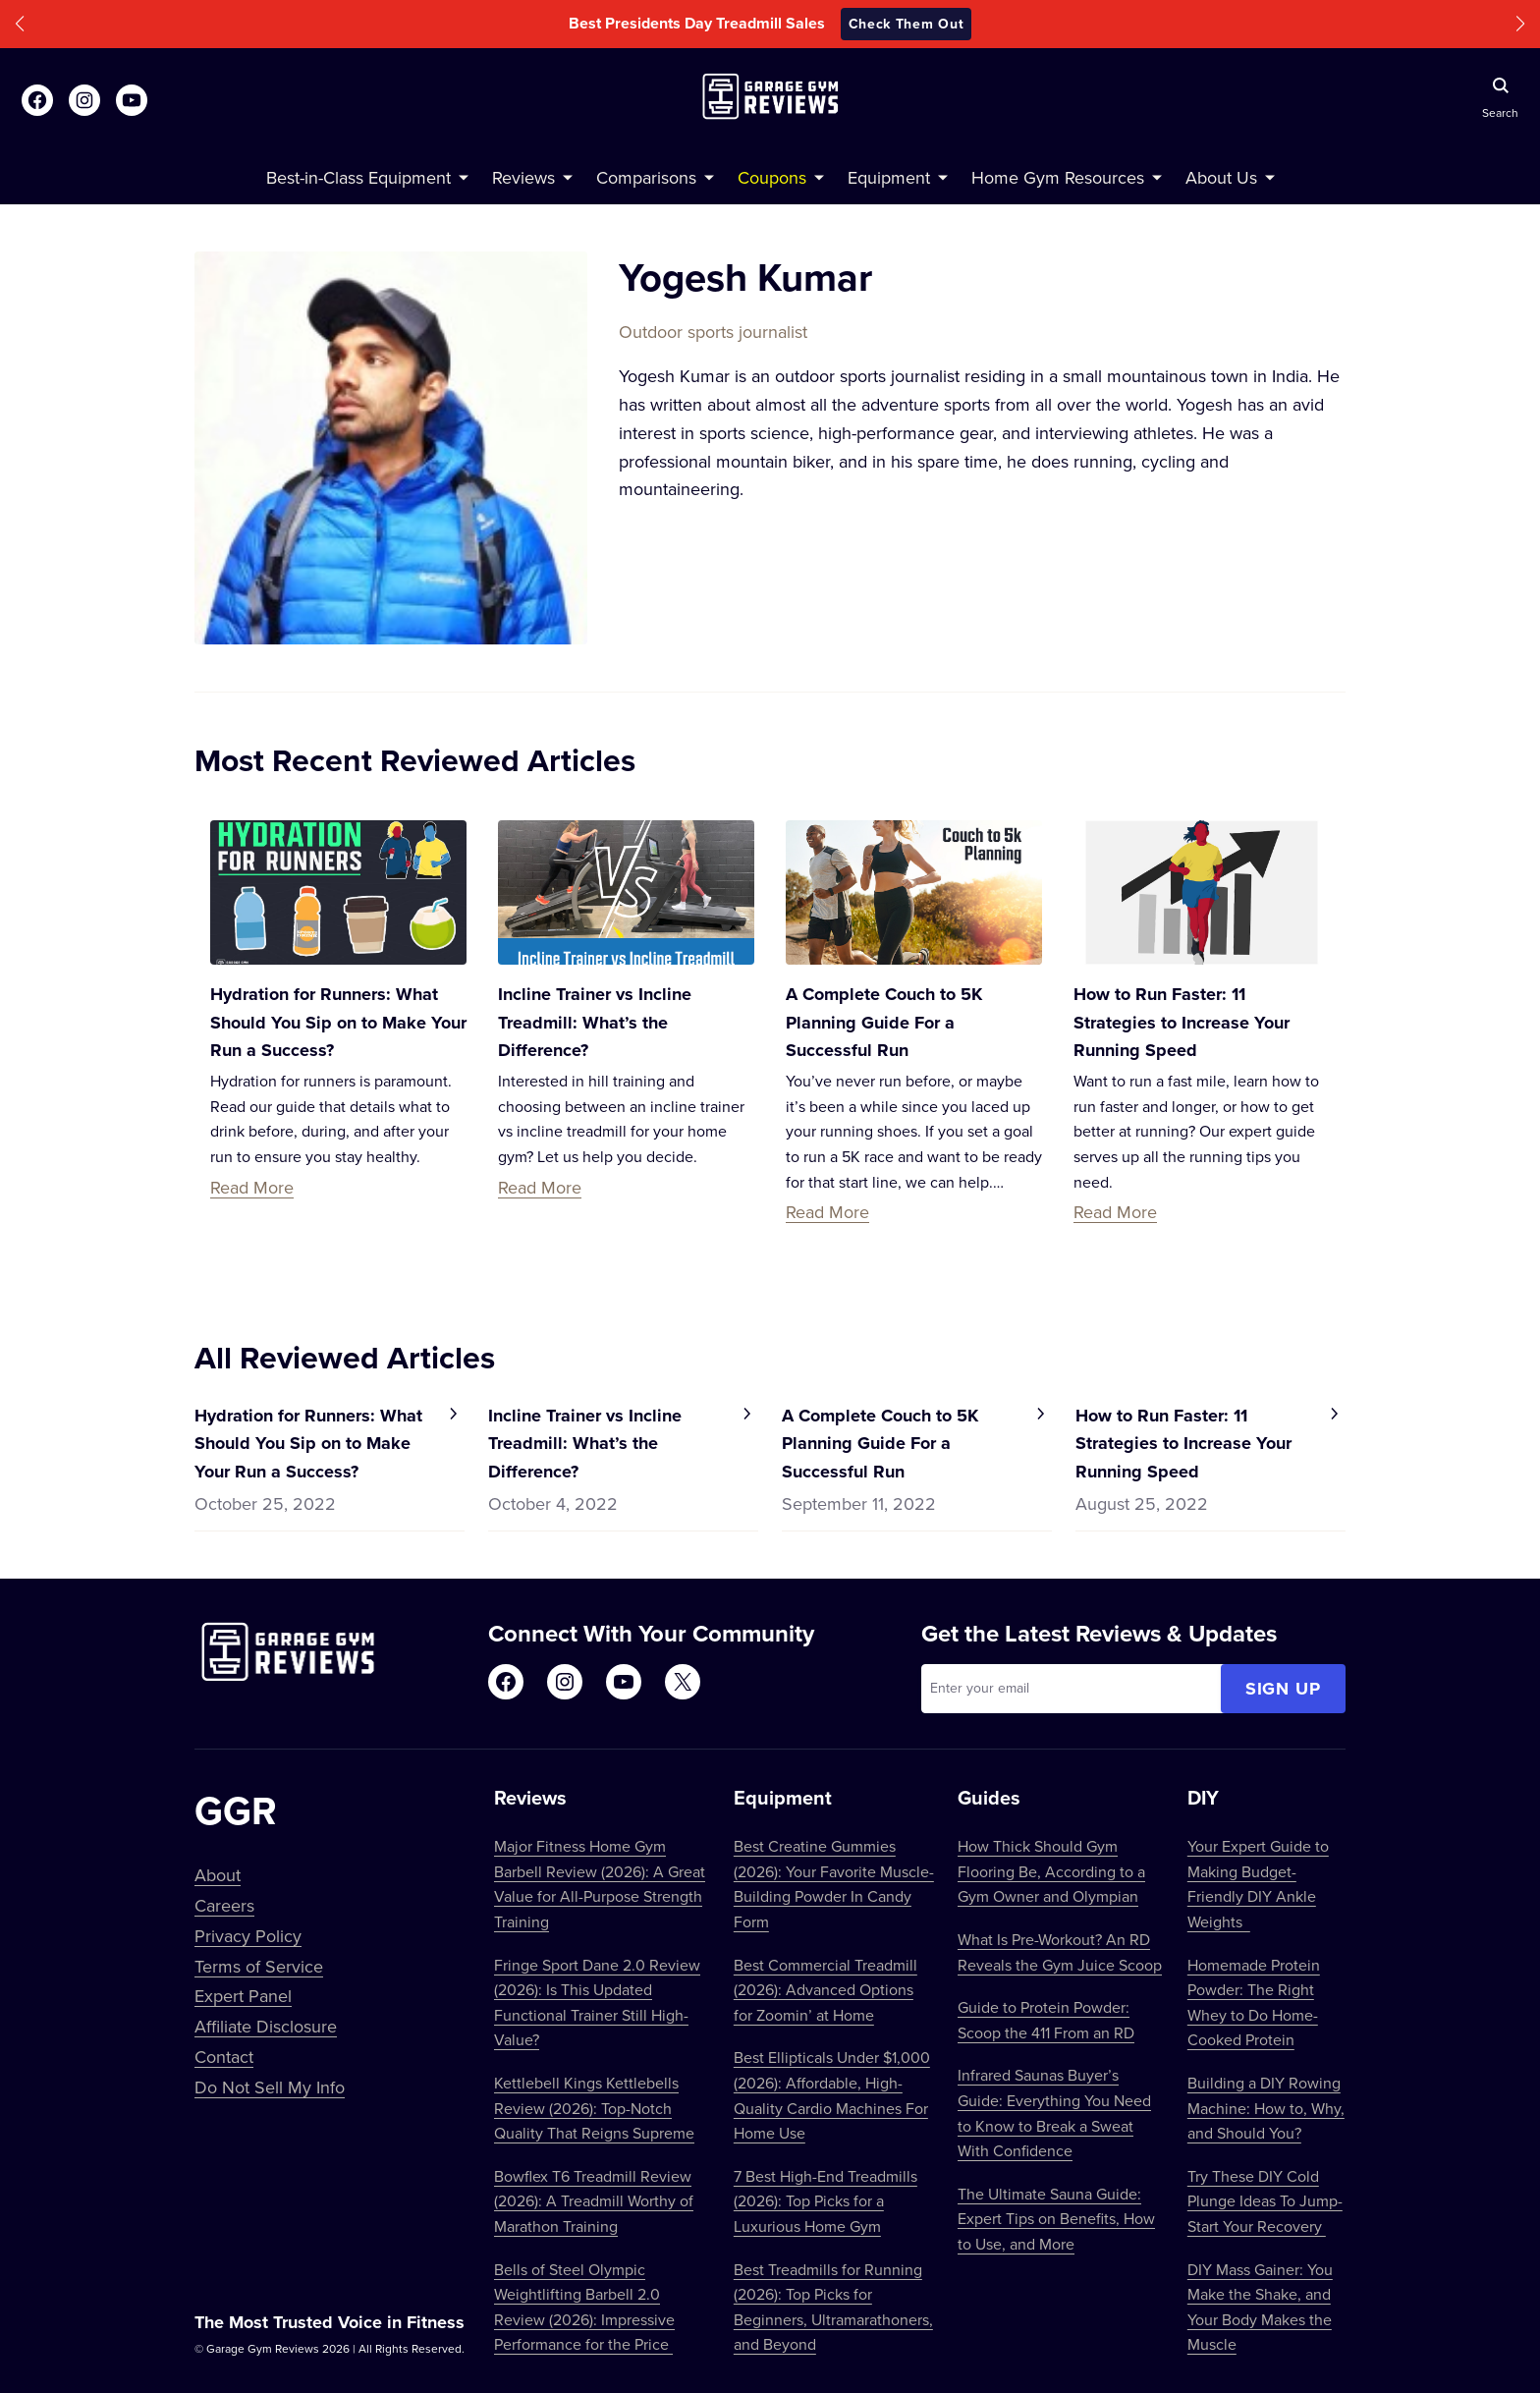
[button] (19, 24)
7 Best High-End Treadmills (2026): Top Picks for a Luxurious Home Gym (825, 2201)
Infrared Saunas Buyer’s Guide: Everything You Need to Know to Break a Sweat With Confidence (1054, 2112)
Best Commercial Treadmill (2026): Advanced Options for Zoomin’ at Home (825, 1990)
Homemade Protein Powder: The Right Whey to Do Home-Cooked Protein (1253, 2002)
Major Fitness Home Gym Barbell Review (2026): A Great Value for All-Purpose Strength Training (599, 1883)
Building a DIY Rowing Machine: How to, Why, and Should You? (1266, 2107)
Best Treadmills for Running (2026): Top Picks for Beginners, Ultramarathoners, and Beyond (833, 2307)
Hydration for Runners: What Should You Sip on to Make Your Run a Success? (338, 1022)
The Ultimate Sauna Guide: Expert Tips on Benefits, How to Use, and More (1056, 2218)
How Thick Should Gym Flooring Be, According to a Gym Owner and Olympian (1051, 1871)
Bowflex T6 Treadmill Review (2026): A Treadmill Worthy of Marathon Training (593, 2201)
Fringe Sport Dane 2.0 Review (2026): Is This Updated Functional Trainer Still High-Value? (597, 2002)
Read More (252, 1187)
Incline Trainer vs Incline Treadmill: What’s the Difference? (594, 1022)
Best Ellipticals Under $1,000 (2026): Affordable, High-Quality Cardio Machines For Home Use (832, 2094)
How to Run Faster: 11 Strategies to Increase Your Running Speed (1181, 1022)
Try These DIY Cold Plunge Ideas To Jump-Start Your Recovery (1265, 2201)
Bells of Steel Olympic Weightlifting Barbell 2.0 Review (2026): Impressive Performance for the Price (584, 2307)
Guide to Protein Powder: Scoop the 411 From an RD (1046, 2019)
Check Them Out (906, 23)
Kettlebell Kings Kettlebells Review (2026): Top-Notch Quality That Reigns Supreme (594, 2107)
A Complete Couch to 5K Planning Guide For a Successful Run (884, 1022)
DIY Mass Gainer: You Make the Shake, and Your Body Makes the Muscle (1260, 2307)
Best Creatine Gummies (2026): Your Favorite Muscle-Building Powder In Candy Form (834, 1883)
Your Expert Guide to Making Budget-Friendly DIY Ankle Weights (1258, 1883)
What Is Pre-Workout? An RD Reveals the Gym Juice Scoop (1060, 1952)
